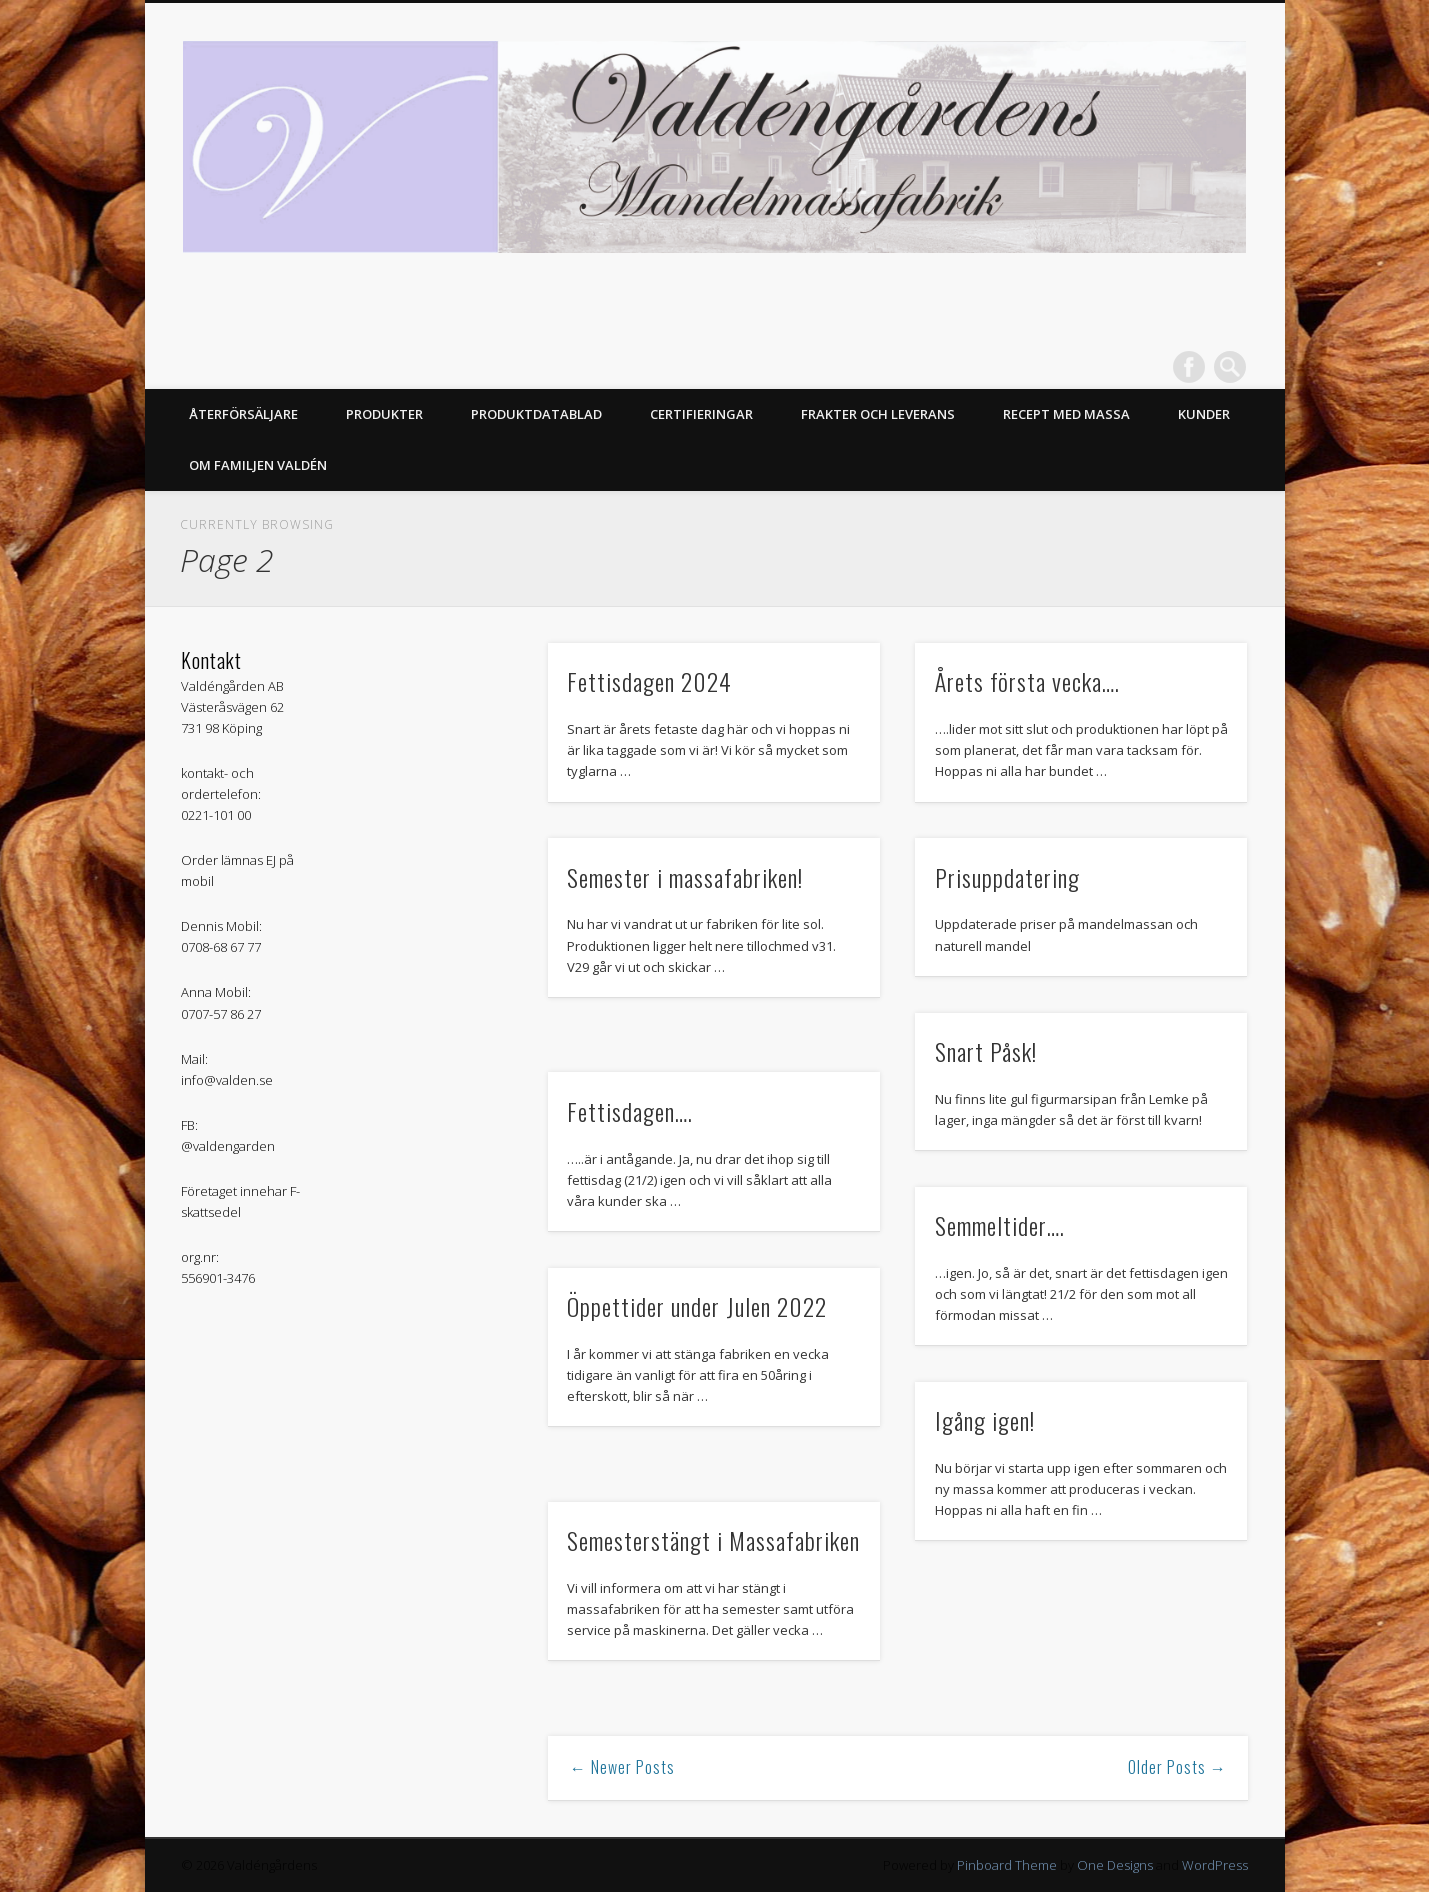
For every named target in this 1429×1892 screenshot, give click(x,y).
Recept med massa (1066, 414)
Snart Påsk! (986, 1051)
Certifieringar (701, 414)
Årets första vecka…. (1027, 681)
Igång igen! (985, 1420)
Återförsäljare (243, 414)
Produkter (384, 414)
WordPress (1215, 1865)
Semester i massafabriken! (685, 877)
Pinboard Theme (1007, 1865)
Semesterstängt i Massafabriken (713, 1540)
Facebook (1189, 367)
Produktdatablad (536, 414)
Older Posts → (1177, 1767)
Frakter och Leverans (878, 414)
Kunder (1204, 414)
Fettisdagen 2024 (649, 681)
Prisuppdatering (1007, 877)
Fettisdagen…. (630, 1111)
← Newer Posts (622, 1767)
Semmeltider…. (1000, 1225)
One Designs (1115, 1865)
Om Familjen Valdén (258, 465)
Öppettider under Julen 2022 (697, 1306)
